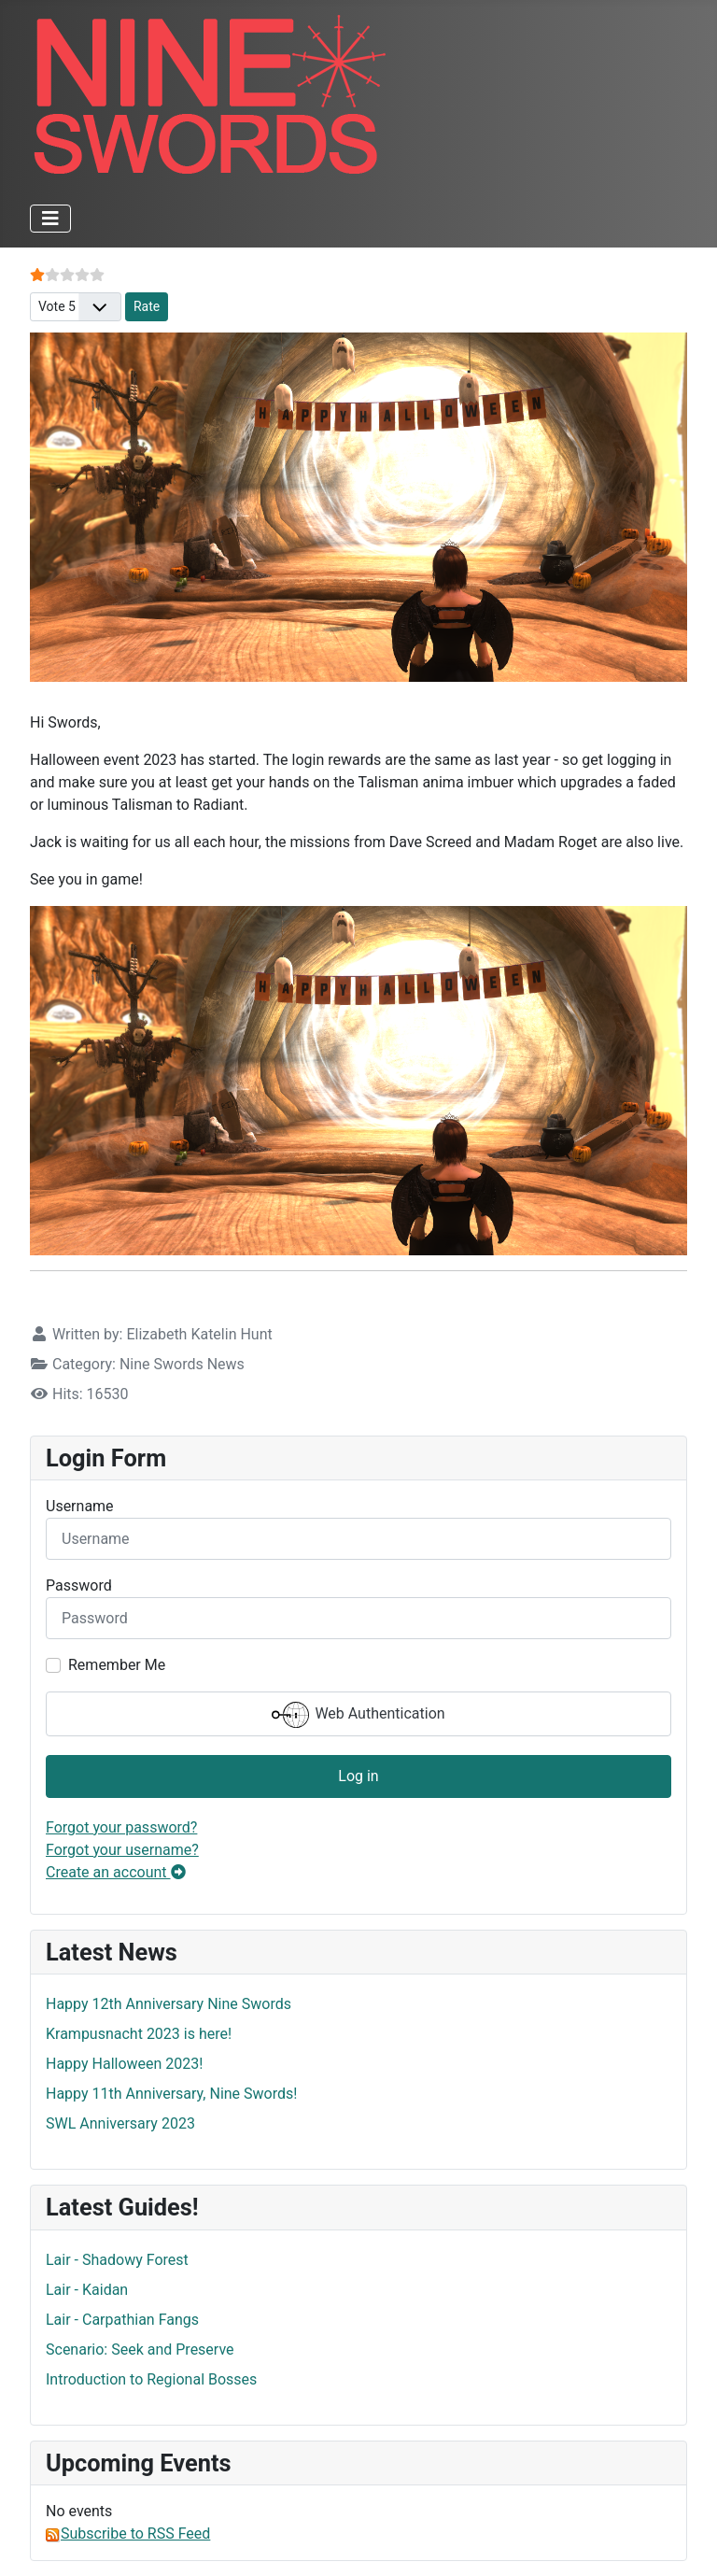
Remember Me (116, 1665)
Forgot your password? (121, 1827)
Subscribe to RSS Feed (128, 2533)
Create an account (116, 1872)
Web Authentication (358, 1715)
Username (80, 1506)
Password (79, 1585)
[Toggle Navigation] (50, 219)
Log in (358, 1776)
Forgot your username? (122, 1850)
